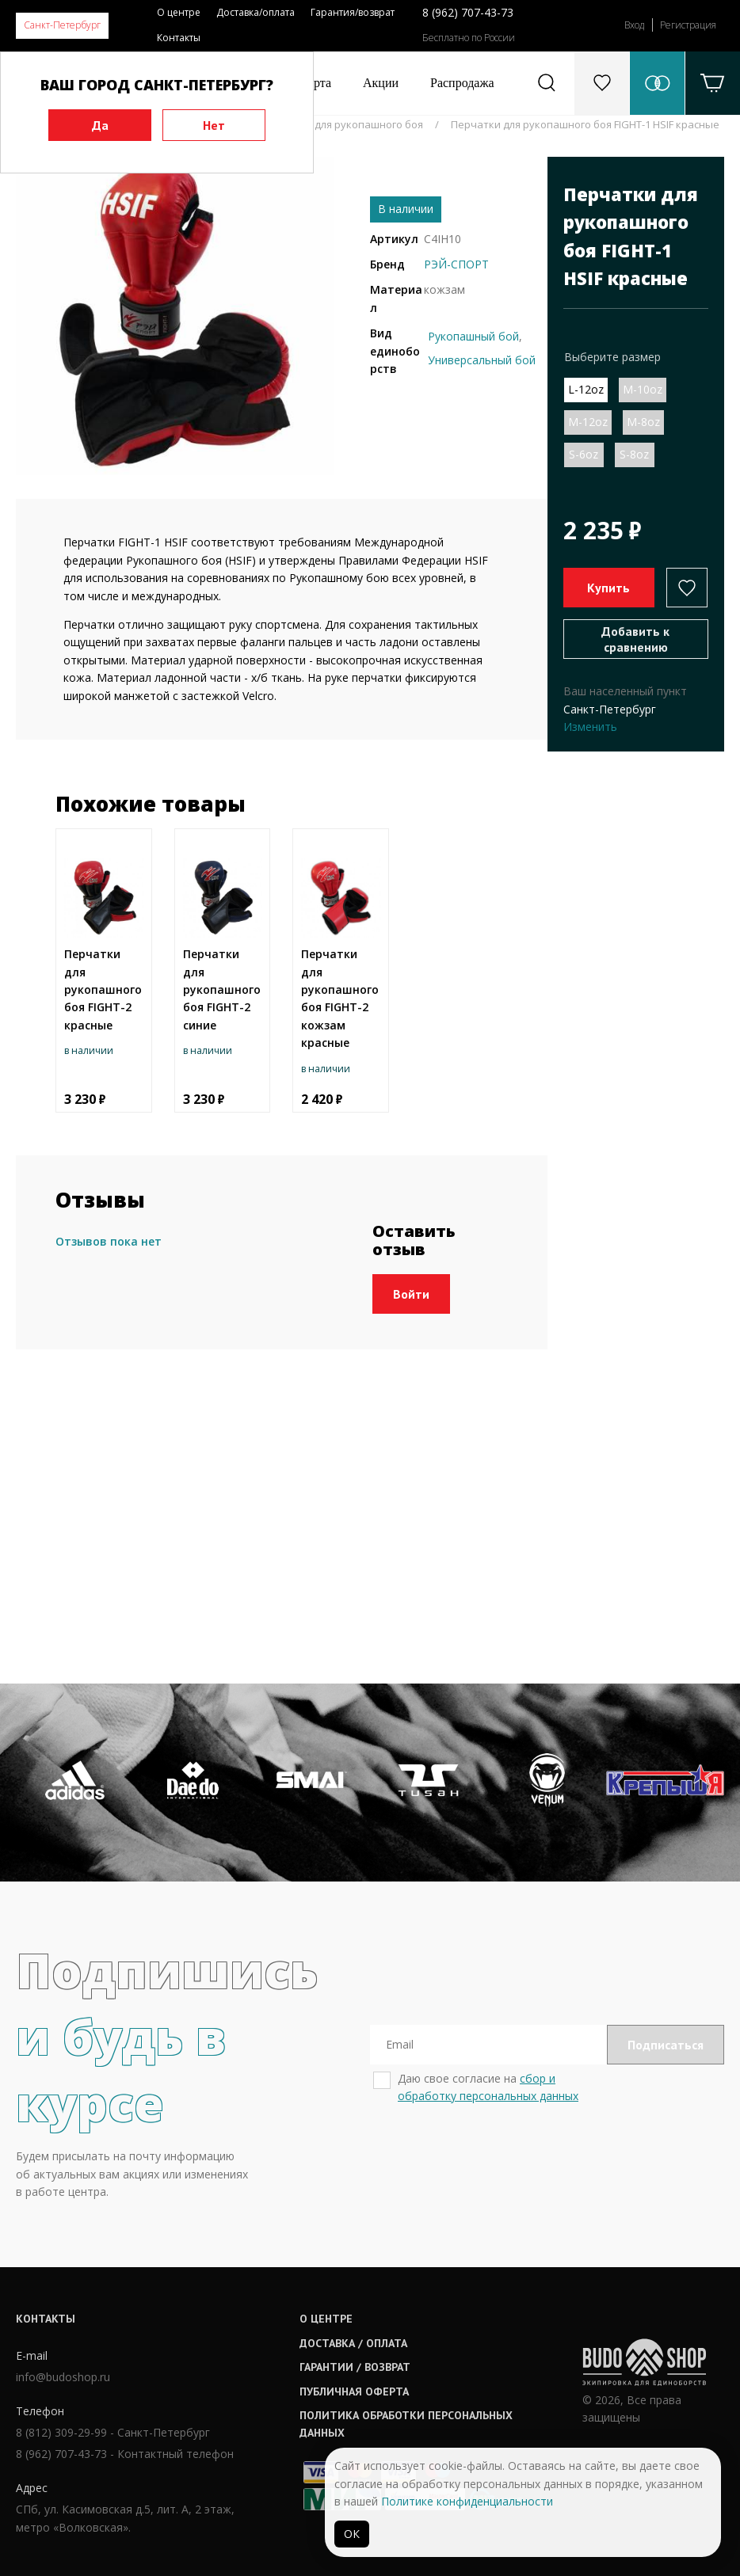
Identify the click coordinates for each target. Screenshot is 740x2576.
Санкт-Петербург (62, 25)
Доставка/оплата (255, 12)
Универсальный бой (482, 359)
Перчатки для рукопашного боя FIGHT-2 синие (222, 989)
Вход (634, 25)
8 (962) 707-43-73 (467, 12)
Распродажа (462, 82)
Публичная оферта (354, 2391)
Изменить (590, 726)
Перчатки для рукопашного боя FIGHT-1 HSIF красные (585, 124)
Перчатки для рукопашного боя (342, 124)
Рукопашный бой (473, 336)
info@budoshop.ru (63, 2376)
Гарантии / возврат (354, 2367)
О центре (178, 12)
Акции (381, 82)
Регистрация (688, 25)
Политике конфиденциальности (467, 2501)
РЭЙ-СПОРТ (456, 264)
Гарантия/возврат (353, 12)
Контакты (178, 37)
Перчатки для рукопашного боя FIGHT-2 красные (103, 989)
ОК (352, 2533)
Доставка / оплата (353, 2343)
